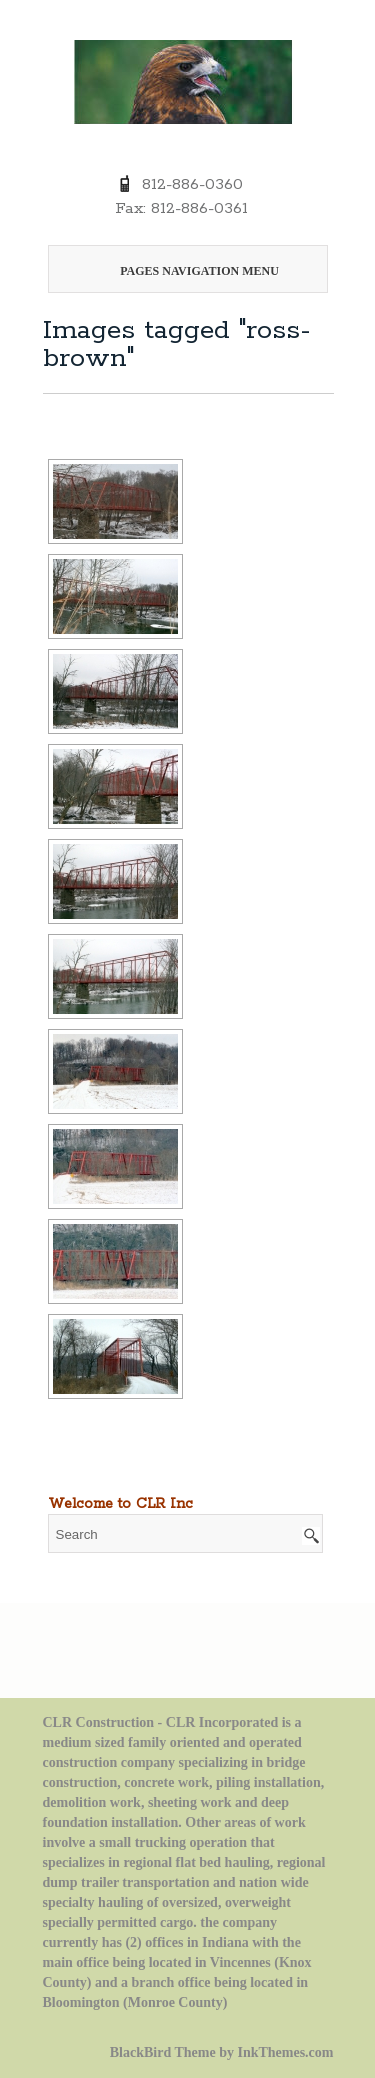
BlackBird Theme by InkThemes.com (222, 2052)
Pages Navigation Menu (184, 271)
